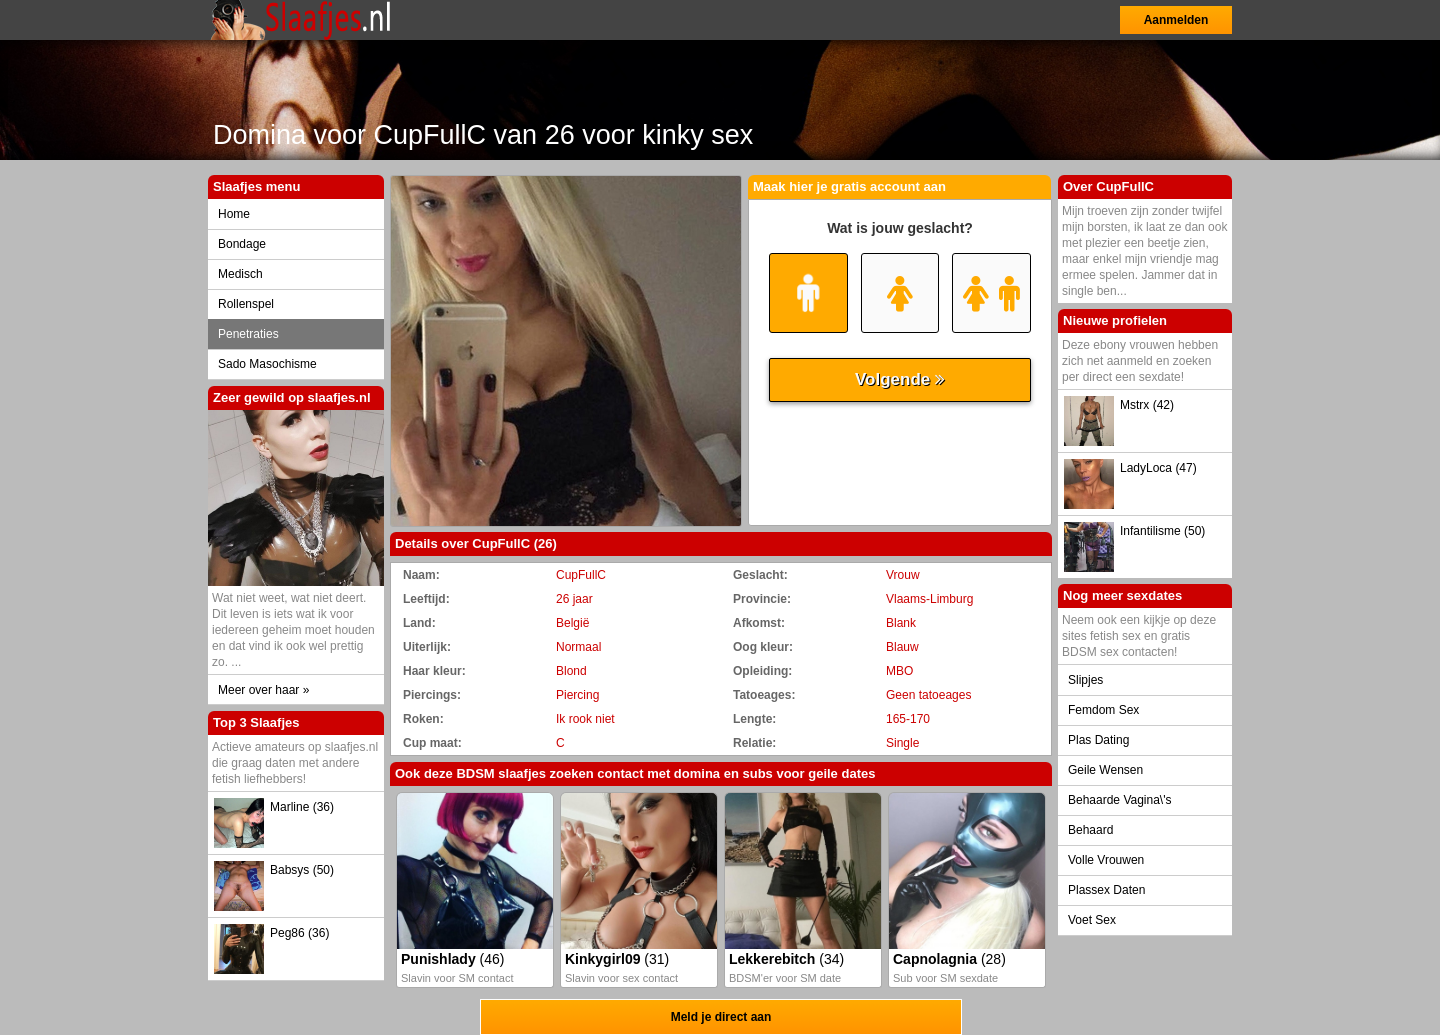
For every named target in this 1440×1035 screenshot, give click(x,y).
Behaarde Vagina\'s (1119, 800)
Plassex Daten (1106, 890)
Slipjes (1085, 680)
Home (234, 214)
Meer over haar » (263, 690)
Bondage (242, 244)
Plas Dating (1098, 740)
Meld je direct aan (721, 1017)
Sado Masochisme (267, 364)
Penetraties (248, 334)
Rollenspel (246, 304)
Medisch (240, 274)
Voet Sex (1092, 920)
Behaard (1090, 830)
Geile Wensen (1105, 770)
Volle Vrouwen (1106, 860)
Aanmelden (1176, 20)
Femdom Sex (1103, 710)
